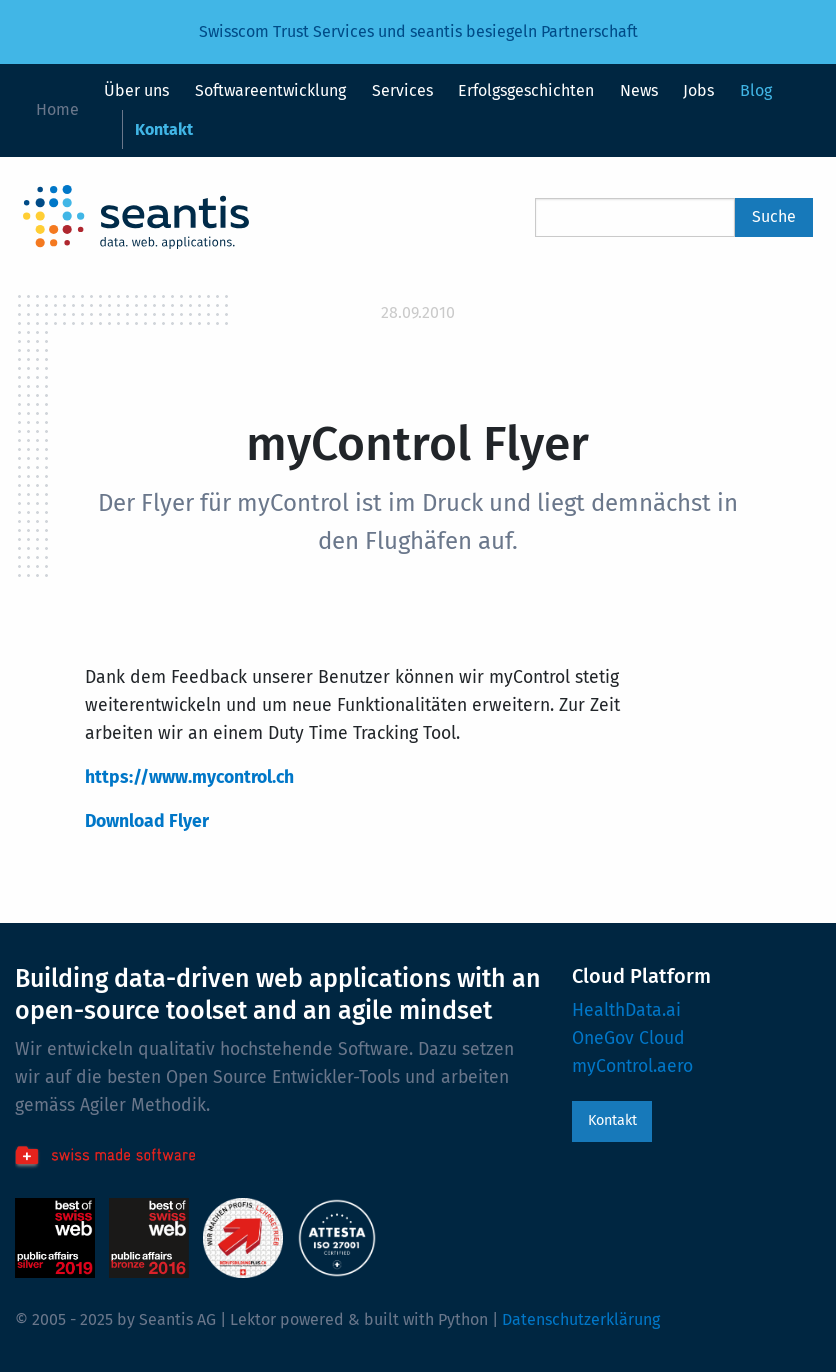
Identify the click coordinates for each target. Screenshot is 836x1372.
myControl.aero (632, 1066)
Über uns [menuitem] (136, 90)
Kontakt (612, 1120)
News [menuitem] (639, 90)
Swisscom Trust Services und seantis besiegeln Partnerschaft (418, 31)
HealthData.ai (626, 1010)
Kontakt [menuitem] (164, 129)
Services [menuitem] (402, 90)
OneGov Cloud (628, 1038)
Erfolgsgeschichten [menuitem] (526, 90)
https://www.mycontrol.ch (189, 777)
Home (57, 109)
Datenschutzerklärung (581, 1319)
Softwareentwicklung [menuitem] (270, 90)
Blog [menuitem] (756, 90)
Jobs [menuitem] (698, 90)
